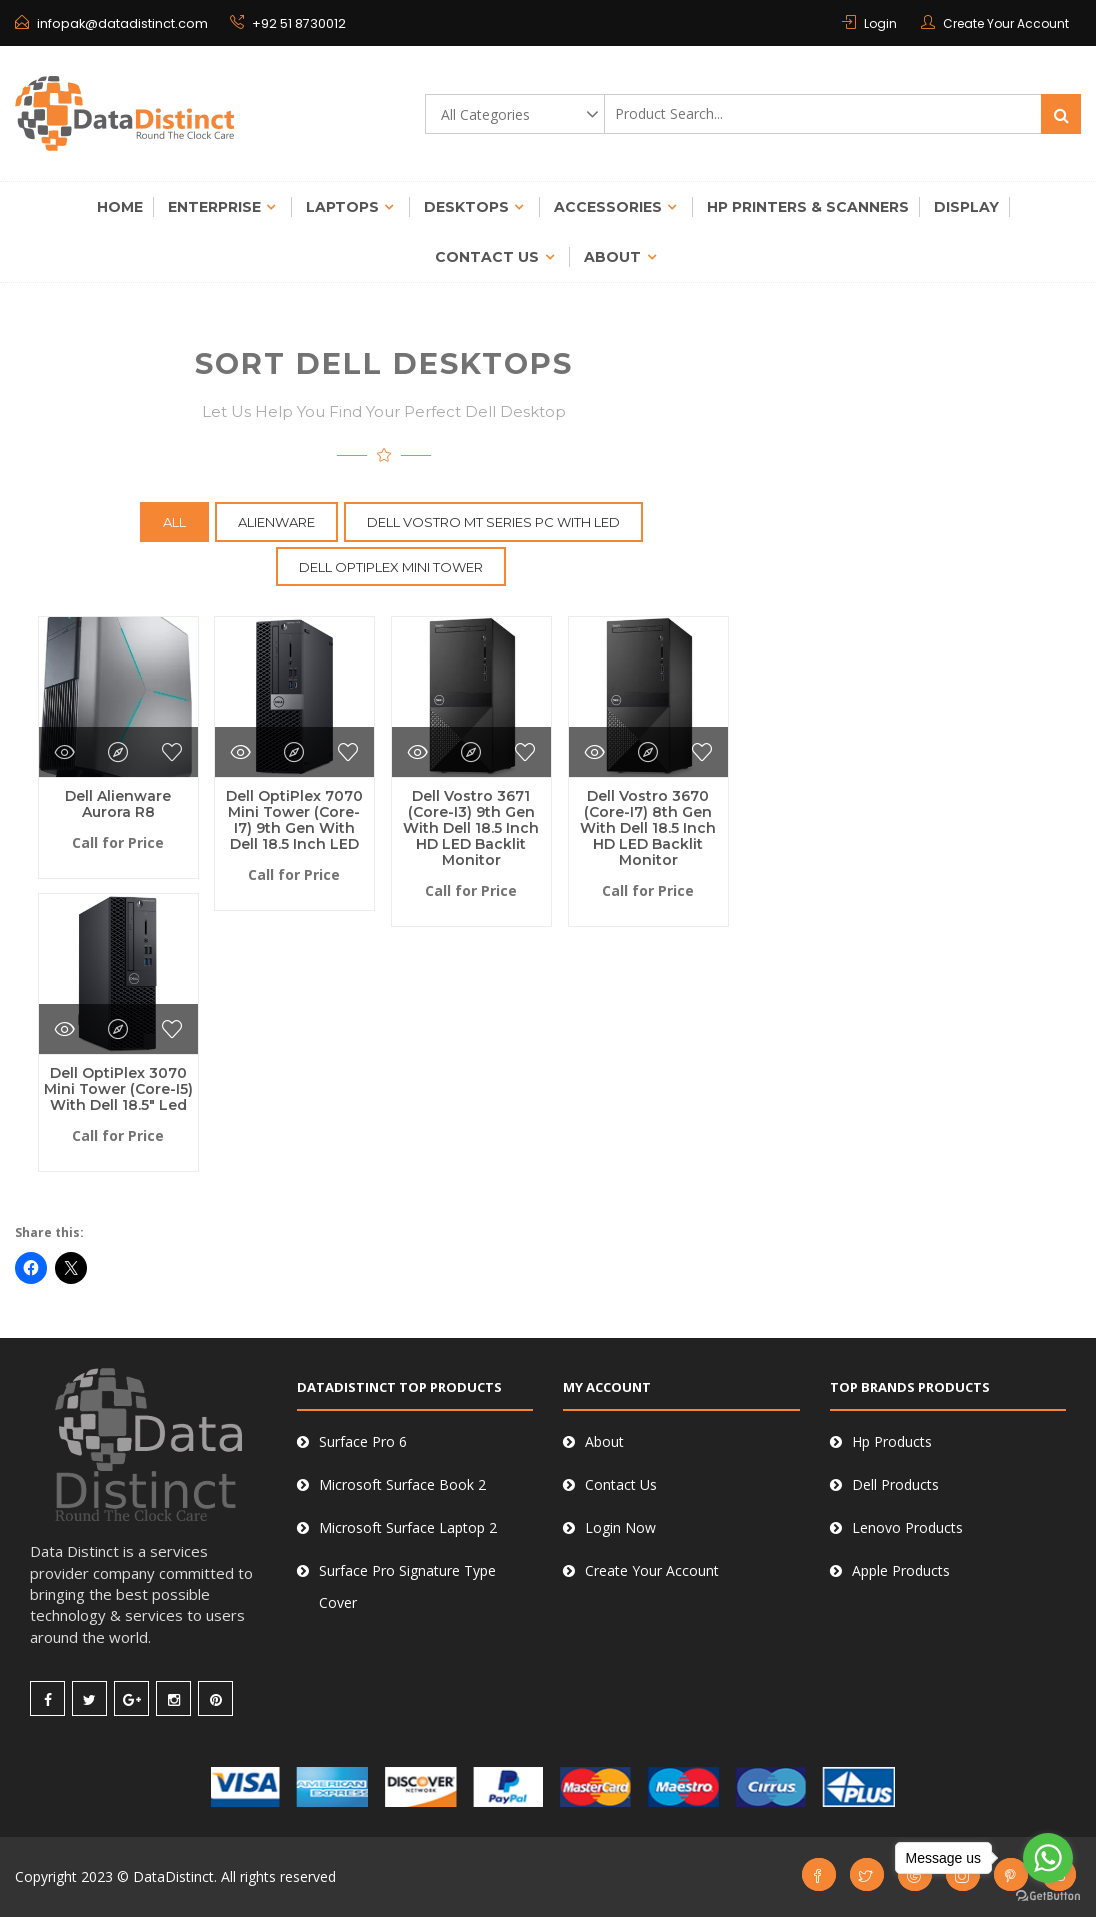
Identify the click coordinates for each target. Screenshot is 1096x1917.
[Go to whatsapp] (1048, 1858)
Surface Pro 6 (363, 1441)
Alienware (276, 522)
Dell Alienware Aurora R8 (118, 804)
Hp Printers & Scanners (808, 207)
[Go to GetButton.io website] (1048, 1896)
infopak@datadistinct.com (120, 23)
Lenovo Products (907, 1527)
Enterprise (214, 207)
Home (120, 207)
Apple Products (901, 1570)
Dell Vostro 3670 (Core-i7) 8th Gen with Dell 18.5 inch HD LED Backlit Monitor (648, 828)
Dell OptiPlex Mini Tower (391, 567)
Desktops (466, 207)
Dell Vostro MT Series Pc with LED (493, 522)
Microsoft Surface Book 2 (402, 1484)
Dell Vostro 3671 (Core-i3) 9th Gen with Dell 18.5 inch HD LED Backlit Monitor (471, 828)
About (612, 257)
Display (966, 207)
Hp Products (892, 1441)
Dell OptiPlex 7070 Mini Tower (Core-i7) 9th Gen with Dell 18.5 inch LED (294, 820)
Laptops (342, 207)
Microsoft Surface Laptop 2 (408, 1527)
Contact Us (487, 257)
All (174, 522)
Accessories (608, 207)
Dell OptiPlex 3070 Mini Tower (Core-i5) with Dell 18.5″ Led (118, 1089)
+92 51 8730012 (281, 23)
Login (880, 23)
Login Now (620, 1527)
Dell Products (895, 1484)
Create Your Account (1006, 23)
